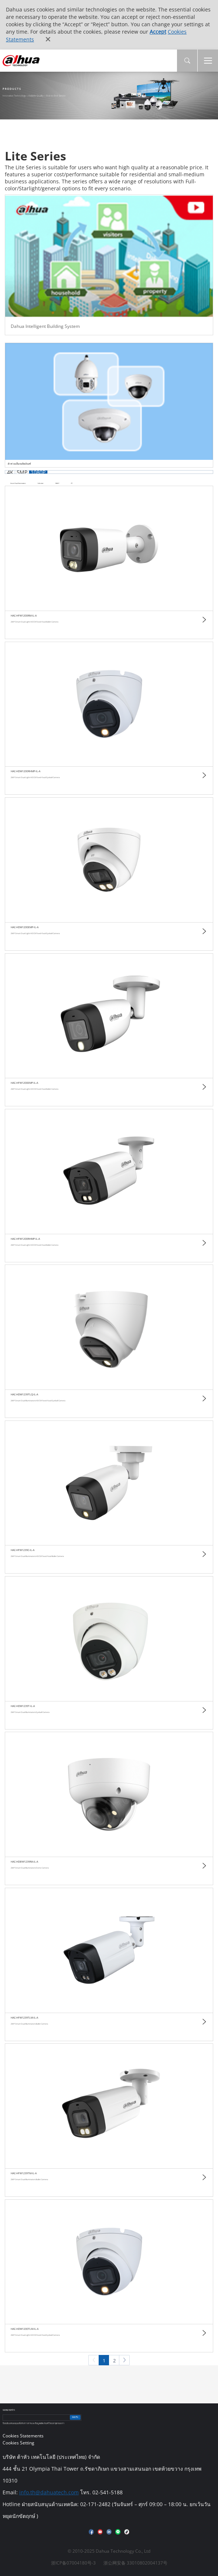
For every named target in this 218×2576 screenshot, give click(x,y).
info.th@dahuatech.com (49, 2492)
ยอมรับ (75, 2417)
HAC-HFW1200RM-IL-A (24, 615)
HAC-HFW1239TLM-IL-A (24, 2017)
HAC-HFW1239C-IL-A (22, 1550)
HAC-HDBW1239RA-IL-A (24, 1861)
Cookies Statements (23, 2436)
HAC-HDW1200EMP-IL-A (24, 927)
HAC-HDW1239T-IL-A (23, 1706)
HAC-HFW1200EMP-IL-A (24, 1083)
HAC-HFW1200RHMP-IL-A (25, 1239)
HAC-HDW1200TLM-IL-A (24, 2329)
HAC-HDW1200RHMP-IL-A (25, 771)
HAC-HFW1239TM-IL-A (24, 2173)
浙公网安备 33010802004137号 (135, 2563)
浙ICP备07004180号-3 (73, 2563)
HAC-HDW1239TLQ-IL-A (24, 1394)
